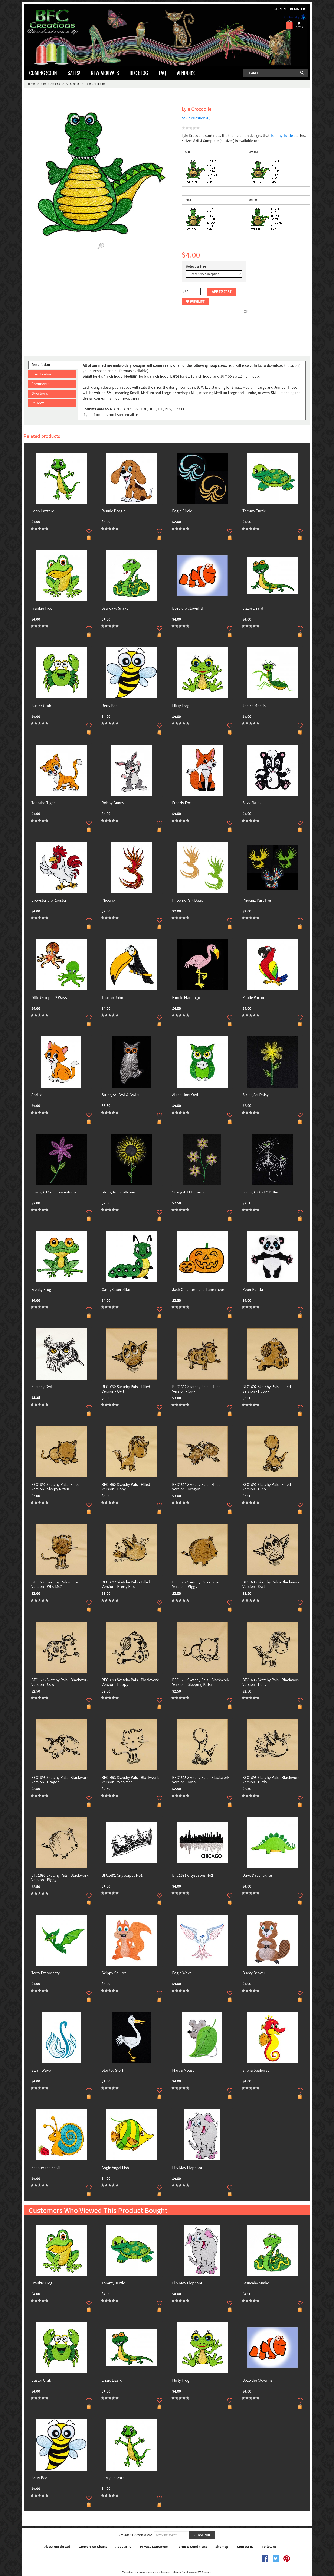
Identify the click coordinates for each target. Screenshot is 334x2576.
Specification (42, 374)
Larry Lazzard (43, 511)
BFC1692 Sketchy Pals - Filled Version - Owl (126, 1389)
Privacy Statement (154, 2546)
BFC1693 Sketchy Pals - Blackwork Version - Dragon (59, 1780)
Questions (40, 393)
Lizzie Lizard (252, 608)
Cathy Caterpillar (116, 1290)
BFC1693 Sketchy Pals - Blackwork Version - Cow (59, 1682)
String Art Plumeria (188, 1192)
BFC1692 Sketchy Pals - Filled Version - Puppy (266, 1389)
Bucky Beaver (253, 1973)
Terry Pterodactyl (46, 1973)
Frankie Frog (41, 608)
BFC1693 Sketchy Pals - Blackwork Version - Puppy (130, 1682)
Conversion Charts (93, 2546)
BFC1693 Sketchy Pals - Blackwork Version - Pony (270, 1682)
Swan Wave (41, 2070)
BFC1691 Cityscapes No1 (122, 1875)
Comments (40, 383)
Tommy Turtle (281, 135)
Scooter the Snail (45, 2168)
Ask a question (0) (196, 118)
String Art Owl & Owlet (121, 1095)
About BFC (123, 2546)
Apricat (37, 1095)
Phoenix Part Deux (187, 900)
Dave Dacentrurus (257, 1875)
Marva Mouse (183, 2070)
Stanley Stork (113, 2070)
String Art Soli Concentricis (53, 1192)
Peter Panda (252, 1290)
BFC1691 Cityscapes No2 (192, 1875)
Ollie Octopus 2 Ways (49, 998)
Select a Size (196, 266)
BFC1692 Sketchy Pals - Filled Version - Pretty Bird (126, 1584)
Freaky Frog (41, 1290)
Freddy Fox (181, 803)
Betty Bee (109, 706)
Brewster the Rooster (48, 900)
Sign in (280, 9)
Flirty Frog (180, 706)
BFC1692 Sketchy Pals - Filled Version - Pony (126, 1487)
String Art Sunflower (119, 1192)
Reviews (38, 403)
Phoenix (108, 900)
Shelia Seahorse (255, 2070)
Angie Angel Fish (115, 2168)
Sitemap (221, 2546)
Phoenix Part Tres (257, 900)
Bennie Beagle (113, 511)
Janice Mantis (254, 706)
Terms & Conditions (192, 2546)
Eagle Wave (181, 1973)
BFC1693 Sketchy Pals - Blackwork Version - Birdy (270, 1780)
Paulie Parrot (253, 998)
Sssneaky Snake (115, 608)
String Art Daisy (255, 1095)
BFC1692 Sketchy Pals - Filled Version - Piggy (196, 1584)
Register (297, 9)
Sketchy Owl (41, 1387)
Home (31, 84)
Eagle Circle (182, 511)
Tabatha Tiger (43, 803)
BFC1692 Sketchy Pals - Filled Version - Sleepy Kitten (55, 1487)
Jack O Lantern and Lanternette (198, 1290)
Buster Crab (41, 706)
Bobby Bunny (113, 803)
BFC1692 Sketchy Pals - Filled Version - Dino (266, 1487)
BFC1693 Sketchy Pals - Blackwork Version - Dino (200, 1780)
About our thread (57, 2546)
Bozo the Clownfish (188, 608)
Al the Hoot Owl (185, 1095)
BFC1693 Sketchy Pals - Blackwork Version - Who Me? (130, 1780)
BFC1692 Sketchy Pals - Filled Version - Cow (196, 1389)
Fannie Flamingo (186, 998)
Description (41, 364)
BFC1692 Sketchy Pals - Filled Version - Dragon (196, 1487)
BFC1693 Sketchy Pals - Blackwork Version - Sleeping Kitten (200, 1682)
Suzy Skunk (251, 803)
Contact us (245, 2546)
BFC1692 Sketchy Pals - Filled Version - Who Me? (55, 1584)
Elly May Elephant (187, 2168)
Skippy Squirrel (115, 1973)
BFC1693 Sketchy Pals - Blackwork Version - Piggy (59, 1877)
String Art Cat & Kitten (260, 1192)
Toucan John (112, 998)
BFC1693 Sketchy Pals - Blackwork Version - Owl (270, 1584)
